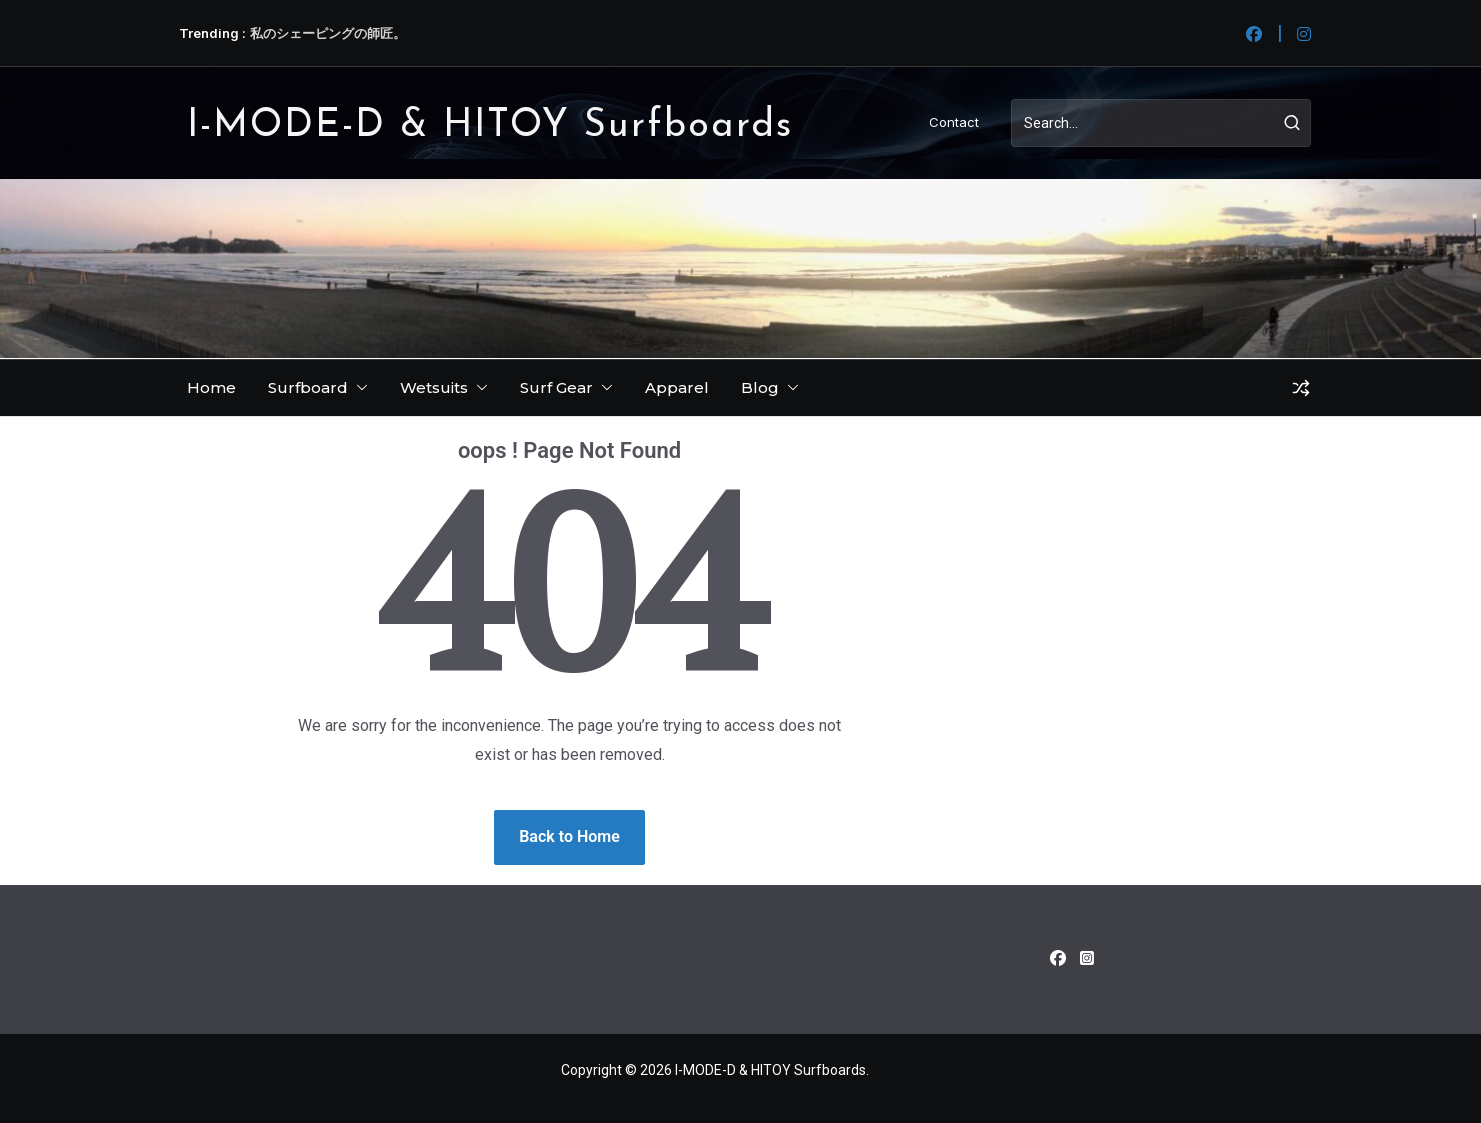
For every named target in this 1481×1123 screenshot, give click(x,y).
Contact (954, 122)
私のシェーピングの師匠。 (328, 33)
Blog (760, 387)
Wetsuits (434, 387)
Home (211, 387)
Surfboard (308, 387)
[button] (358, 388)
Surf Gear (556, 387)
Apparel (677, 387)
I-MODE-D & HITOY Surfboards (490, 126)
